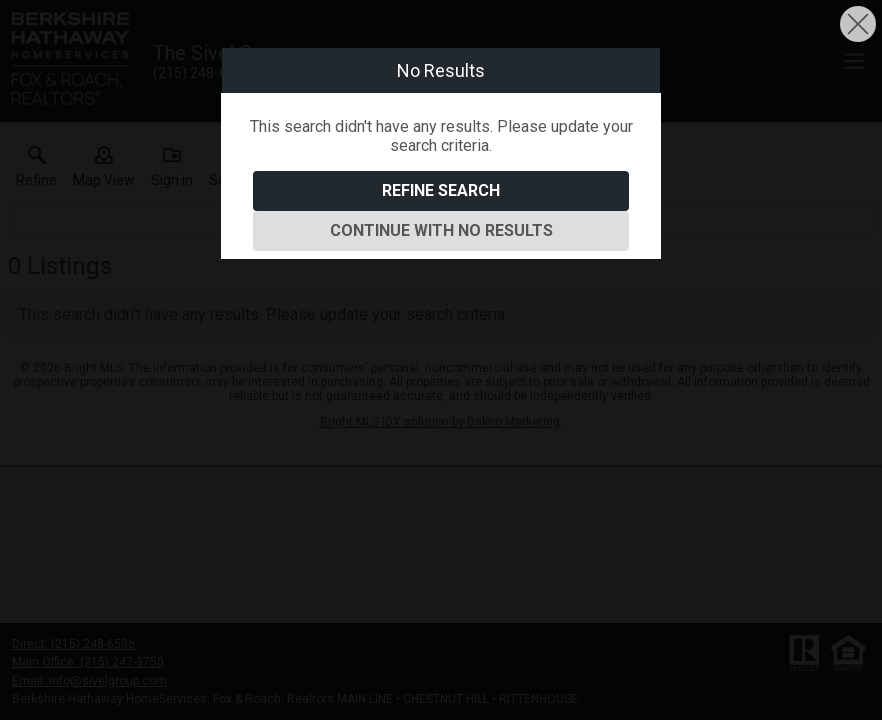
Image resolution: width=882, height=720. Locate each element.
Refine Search (441, 190)
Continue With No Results (441, 230)
